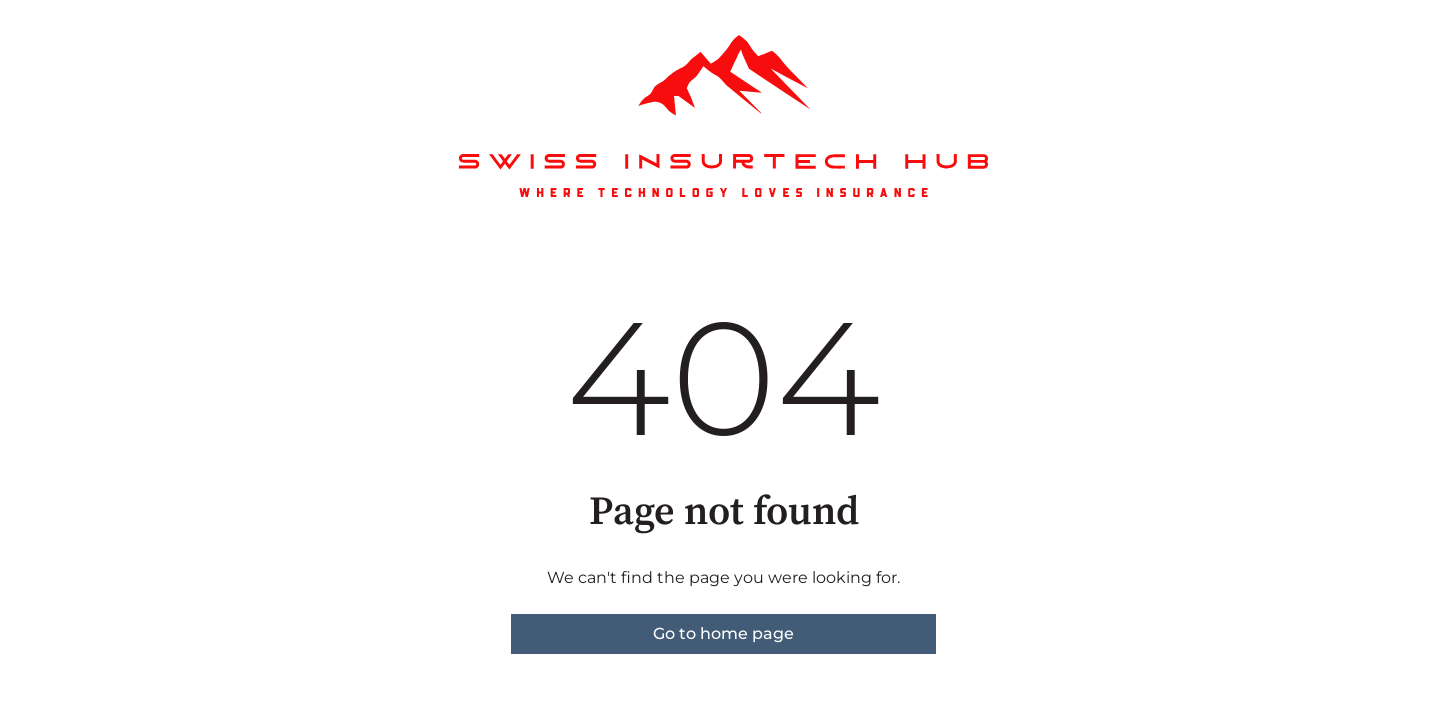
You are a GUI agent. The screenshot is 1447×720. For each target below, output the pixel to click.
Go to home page (723, 633)
